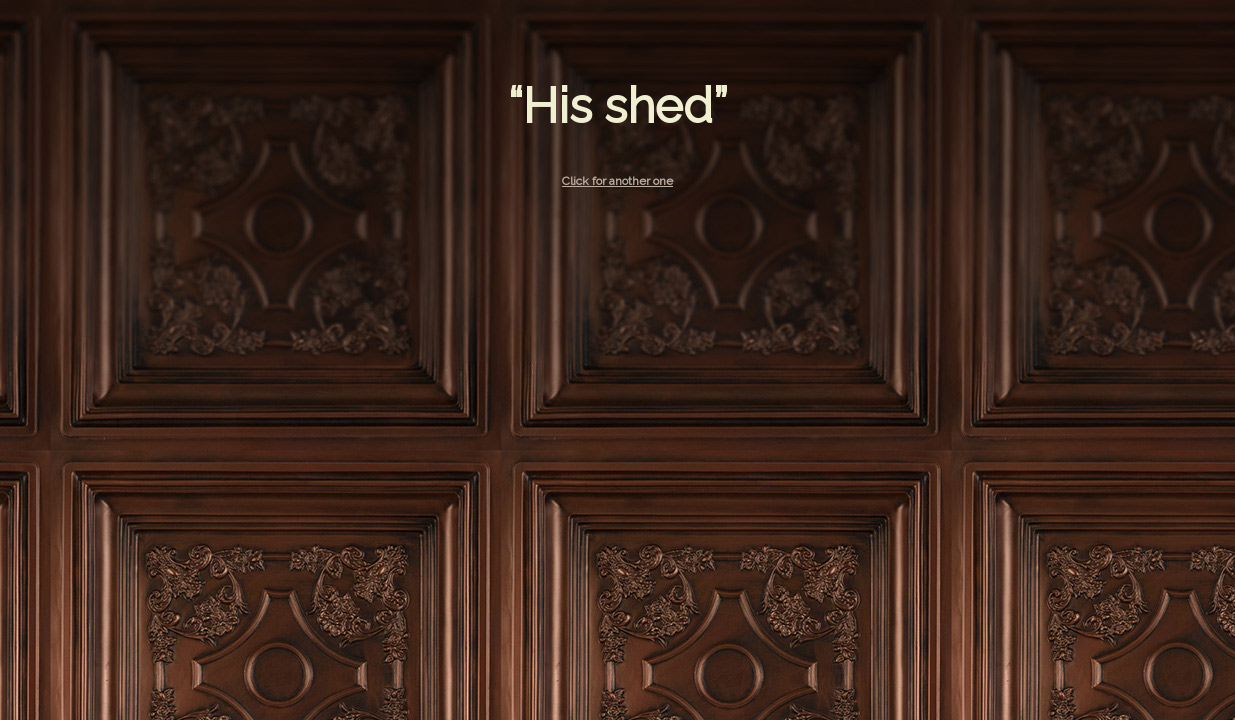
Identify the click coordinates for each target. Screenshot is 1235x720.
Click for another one (617, 181)
